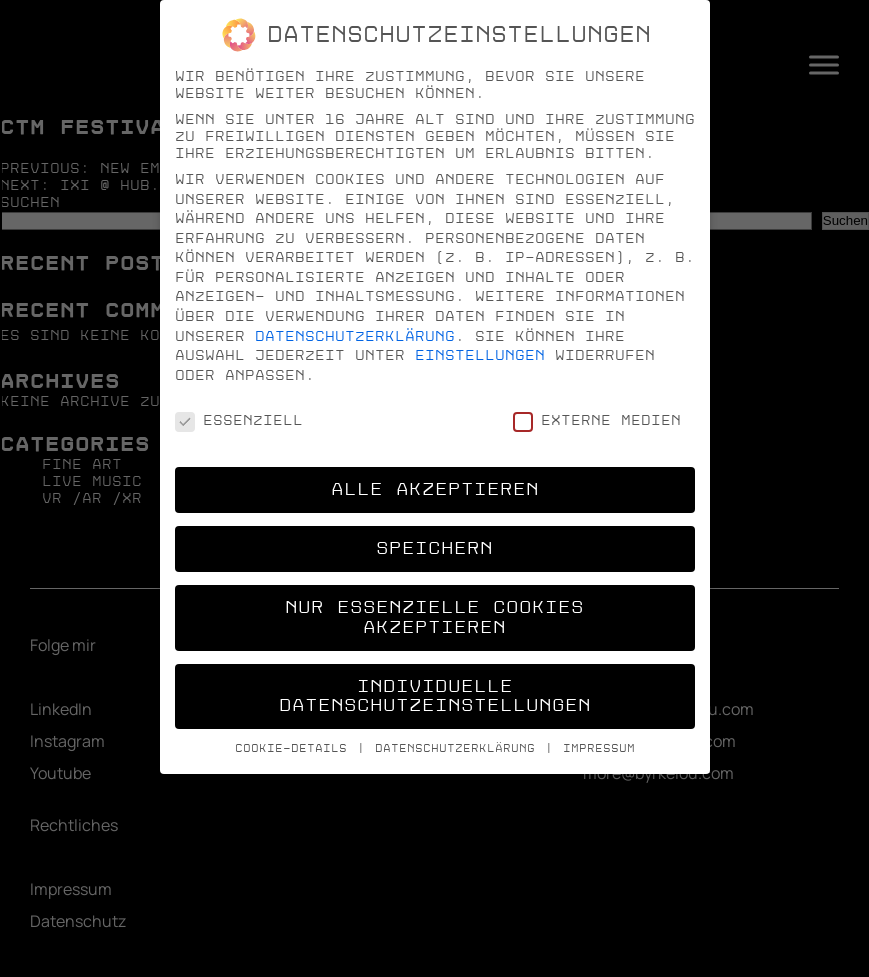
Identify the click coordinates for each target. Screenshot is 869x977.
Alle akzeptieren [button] (435, 489)
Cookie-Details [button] (295, 748)
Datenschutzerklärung (355, 336)
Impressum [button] (599, 748)
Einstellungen (480, 355)
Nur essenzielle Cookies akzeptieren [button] (434, 617)
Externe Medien (597, 420)
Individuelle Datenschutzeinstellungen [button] (435, 696)
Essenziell (239, 420)
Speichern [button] (434, 548)
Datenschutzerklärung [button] (459, 748)
